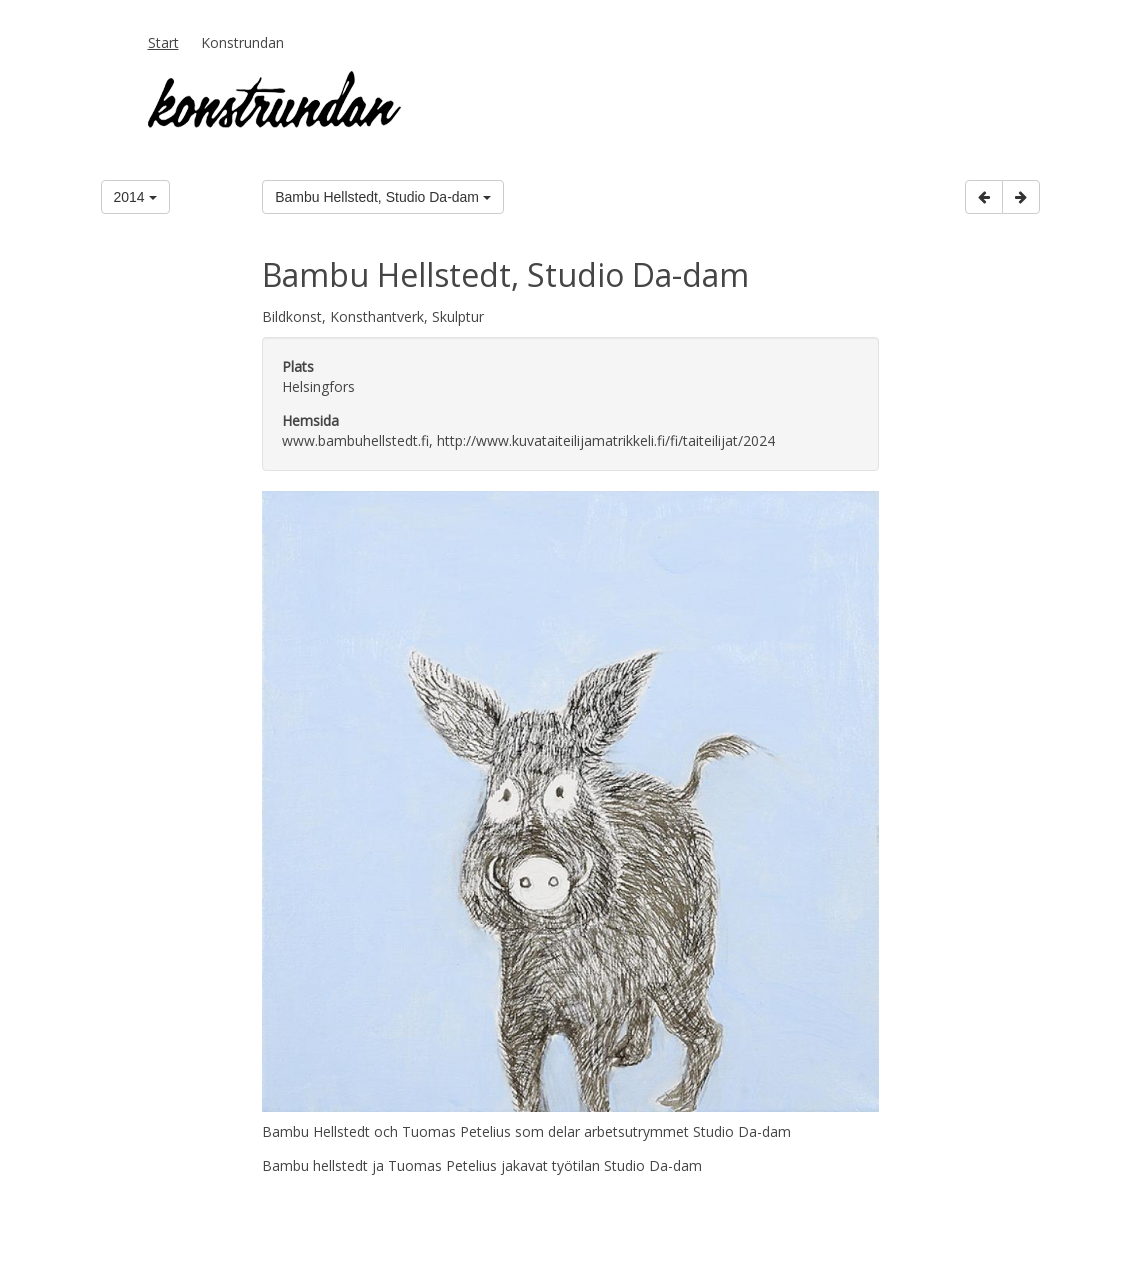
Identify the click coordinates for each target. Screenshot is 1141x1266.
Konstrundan (242, 42)
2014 (135, 197)
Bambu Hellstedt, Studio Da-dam (383, 197)
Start (163, 42)
